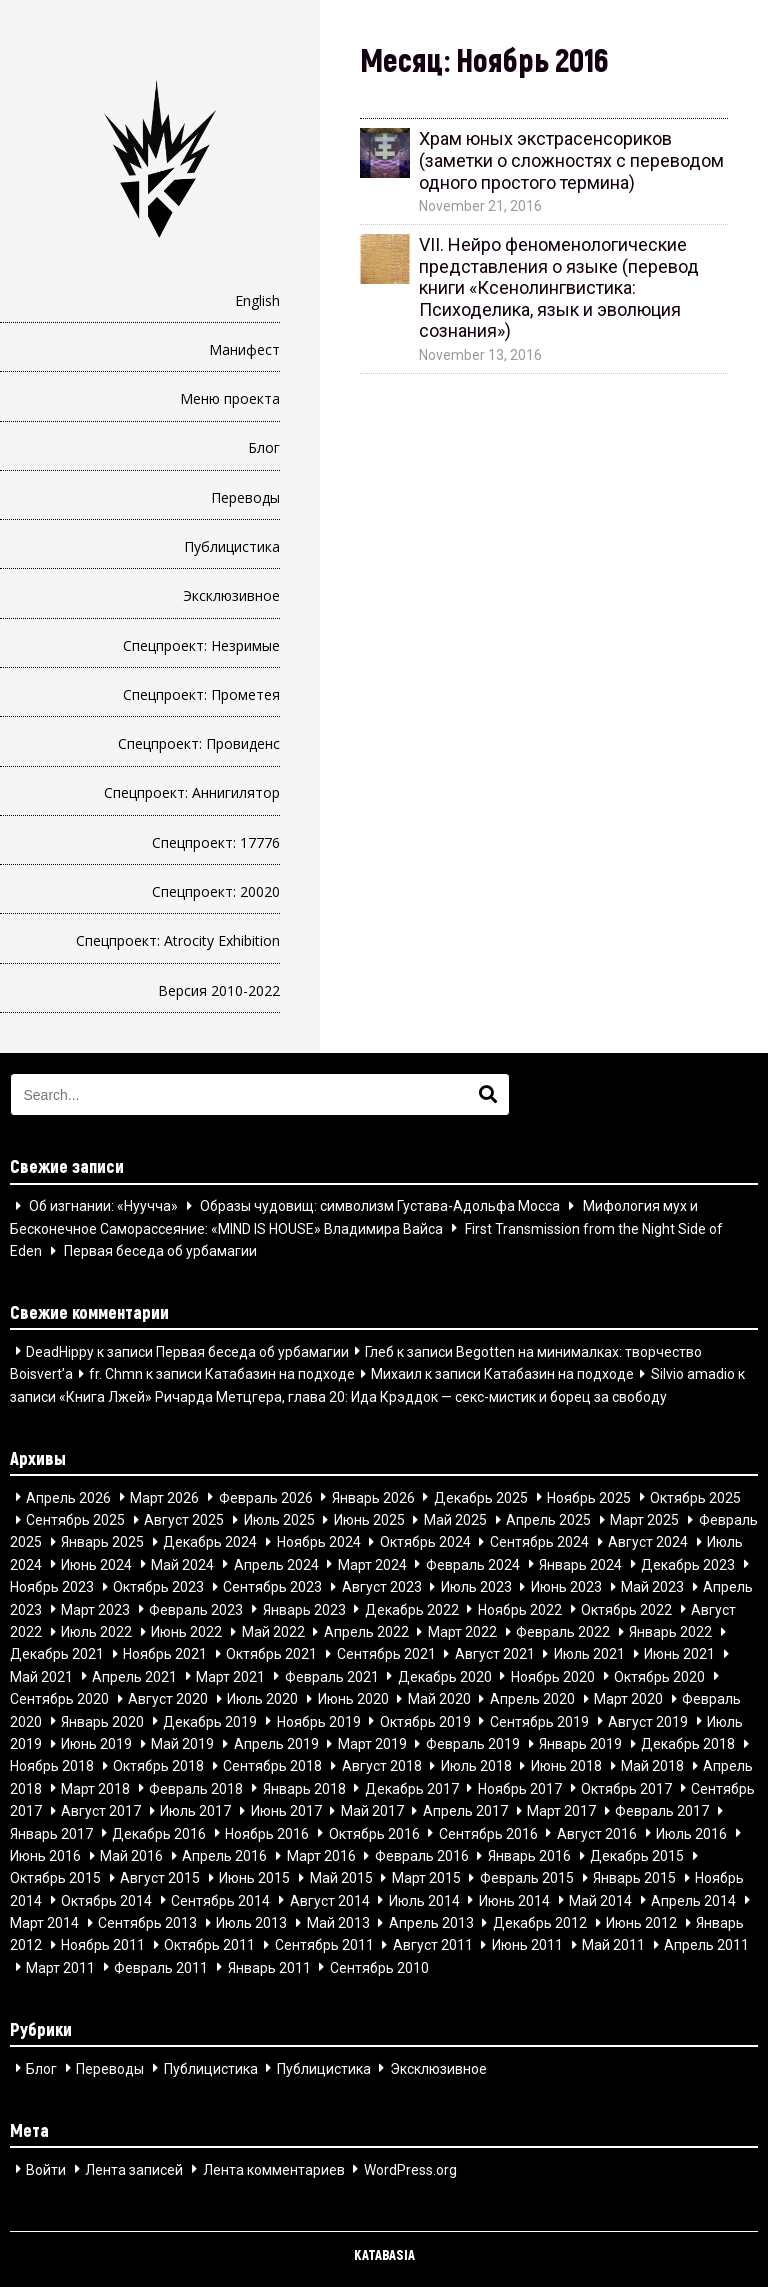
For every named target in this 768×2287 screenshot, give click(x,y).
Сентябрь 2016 (488, 1833)
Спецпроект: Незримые (201, 645)
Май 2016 (131, 1856)
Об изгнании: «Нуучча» (103, 1206)
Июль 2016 (691, 1833)
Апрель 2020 (532, 1699)
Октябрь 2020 (659, 1676)
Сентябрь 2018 (272, 1766)
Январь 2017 (51, 1833)
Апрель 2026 (68, 1497)
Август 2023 (382, 1587)
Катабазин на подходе (280, 1374)
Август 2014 (330, 1900)
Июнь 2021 (679, 1654)
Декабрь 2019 (210, 1721)
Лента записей (134, 2169)
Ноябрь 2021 (165, 1654)
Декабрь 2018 (688, 1744)
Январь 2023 (304, 1609)
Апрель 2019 (276, 1744)
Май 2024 (182, 1564)
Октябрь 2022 (626, 1609)
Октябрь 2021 (271, 1654)
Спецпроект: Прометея (201, 694)
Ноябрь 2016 (267, 1833)
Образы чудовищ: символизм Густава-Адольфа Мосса (380, 1206)
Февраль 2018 (196, 1788)
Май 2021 (41, 1676)
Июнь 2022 (186, 1632)
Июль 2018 (476, 1766)
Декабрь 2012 (540, 1923)
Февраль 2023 (196, 1609)
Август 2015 (160, 1878)
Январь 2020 (102, 1721)
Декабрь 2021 (57, 1654)
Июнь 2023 (566, 1587)
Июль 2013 (251, 1923)
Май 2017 (372, 1811)
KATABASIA (384, 2254)
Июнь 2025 (369, 1520)
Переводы (245, 497)
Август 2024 (648, 1542)
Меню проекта (230, 398)
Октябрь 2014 (106, 1900)
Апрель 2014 (693, 1900)
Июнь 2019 (96, 1744)
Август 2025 (184, 1520)
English (257, 300)
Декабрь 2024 (210, 1542)
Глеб (379, 1351)
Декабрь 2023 (688, 1564)
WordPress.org (410, 2169)
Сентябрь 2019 (539, 1721)
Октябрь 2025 (695, 1497)
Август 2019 (648, 1721)
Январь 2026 (373, 1497)
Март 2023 (95, 1609)
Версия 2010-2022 (219, 990)
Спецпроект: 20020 (216, 891)
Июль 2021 (589, 1654)
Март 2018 (95, 1788)
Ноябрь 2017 (520, 1788)
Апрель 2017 (465, 1811)
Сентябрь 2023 (272, 1587)
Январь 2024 (580, 1564)
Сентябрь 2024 (539, 1542)
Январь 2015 (634, 1878)
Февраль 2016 (422, 1856)
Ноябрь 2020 (553, 1676)
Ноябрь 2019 (319, 1721)
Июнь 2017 (286, 1811)
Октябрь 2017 (626, 1788)
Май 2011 (613, 1945)
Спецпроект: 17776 (216, 842)
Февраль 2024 (473, 1564)
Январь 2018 (304, 1788)
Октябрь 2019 (425, 1721)
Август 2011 (433, 1945)
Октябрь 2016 (374, 1833)
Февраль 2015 (527, 1878)
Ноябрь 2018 (52, 1766)
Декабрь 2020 (445, 1676)
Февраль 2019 (473, 1744)
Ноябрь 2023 (52, 1587)
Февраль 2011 (161, 1967)
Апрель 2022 (366, 1632)
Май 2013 (338, 1923)
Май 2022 (273, 1632)
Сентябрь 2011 (324, 1945)
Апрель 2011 (706, 1945)
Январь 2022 (670, 1632)
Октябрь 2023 (158, 1587)
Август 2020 (168, 1699)
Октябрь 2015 (55, 1878)
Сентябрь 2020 (59, 1699)
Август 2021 (495, 1654)
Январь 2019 (580, 1744)
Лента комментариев (274, 2169)
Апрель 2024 (276, 1564)
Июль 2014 (424, 1900)
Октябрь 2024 (425, 1542)
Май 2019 (182, 1744)
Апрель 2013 (431, 1923)
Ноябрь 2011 (103, 1945)
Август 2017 (101, 1811)
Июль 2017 (195, 1811)
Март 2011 (60, 1967)
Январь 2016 (529, 1856)
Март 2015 (426, 1878)
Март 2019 (372, 1744)
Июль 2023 (476, 1587)
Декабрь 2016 (159, 1833)
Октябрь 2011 (209, 1945)
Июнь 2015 (254, 1878)
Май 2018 (652, 1766)
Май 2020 (439, 1699)
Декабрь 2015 (637, 1856)
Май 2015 (341, 1878)
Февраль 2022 (563, 1632)
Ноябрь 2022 (520, 1609)
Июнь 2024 (96, 1564)
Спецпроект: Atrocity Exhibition (178, 940)
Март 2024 (372, 1564)
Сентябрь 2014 (220, 1900)
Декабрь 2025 (481, 1497)
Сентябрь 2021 (386, 1654)
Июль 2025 (279, 1520)
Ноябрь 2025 (589, 1497)
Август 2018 (382, 1766)
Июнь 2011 (527, 1945)
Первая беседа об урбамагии (160, 1251)
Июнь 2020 (353, 1699)
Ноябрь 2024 (319, 1542)
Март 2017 (561, 1811)
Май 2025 (455, 1520)
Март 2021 (230, 1676)
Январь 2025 (102, 1542)
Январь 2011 (269, 1967)
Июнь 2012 (641, 1923)
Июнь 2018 (566, 1766)
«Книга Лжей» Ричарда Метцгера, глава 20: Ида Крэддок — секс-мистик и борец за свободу (363, 1396)
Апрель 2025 (548, 1520)
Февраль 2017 (662, 1811)
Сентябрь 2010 (379, 1967)
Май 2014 (600, 1900)
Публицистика (232, 546)
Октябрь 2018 (158, 1766)
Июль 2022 (96, 1632)
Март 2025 (644, 1520)
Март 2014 (44, 1923)
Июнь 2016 (45, 1856)
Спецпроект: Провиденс (199, 743)
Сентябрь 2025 (75, 1520)
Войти (46, 2169)
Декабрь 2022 (412, 1609)
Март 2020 (628, 1699)
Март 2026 (164, 1497)
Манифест (244, 349)
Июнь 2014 (514, 1900)
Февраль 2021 (332, 1676)
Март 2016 (321, 1856)
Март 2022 (462, 1632)
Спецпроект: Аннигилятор (192, 792)
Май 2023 (652, 1587)
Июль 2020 (262, 1699)
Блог (264, 447)
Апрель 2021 (134, 1676)
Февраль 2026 (266, 1497)
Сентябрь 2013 (147, 1923)
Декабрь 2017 (412, 1788)
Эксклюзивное (231, 595)
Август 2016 (597, 1833)
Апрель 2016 (224, 1856)
